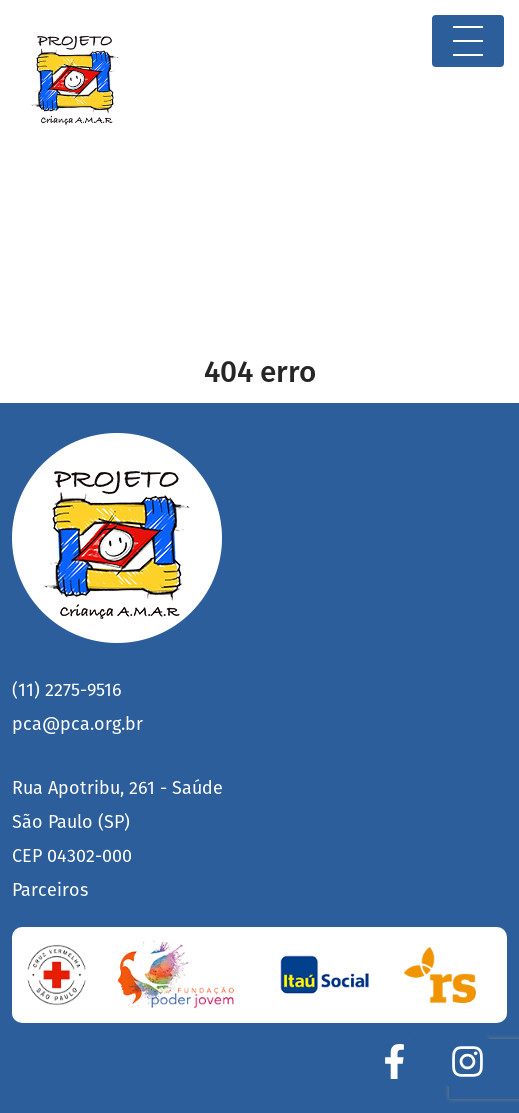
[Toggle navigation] (468, 41)
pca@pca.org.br (77, 724)
